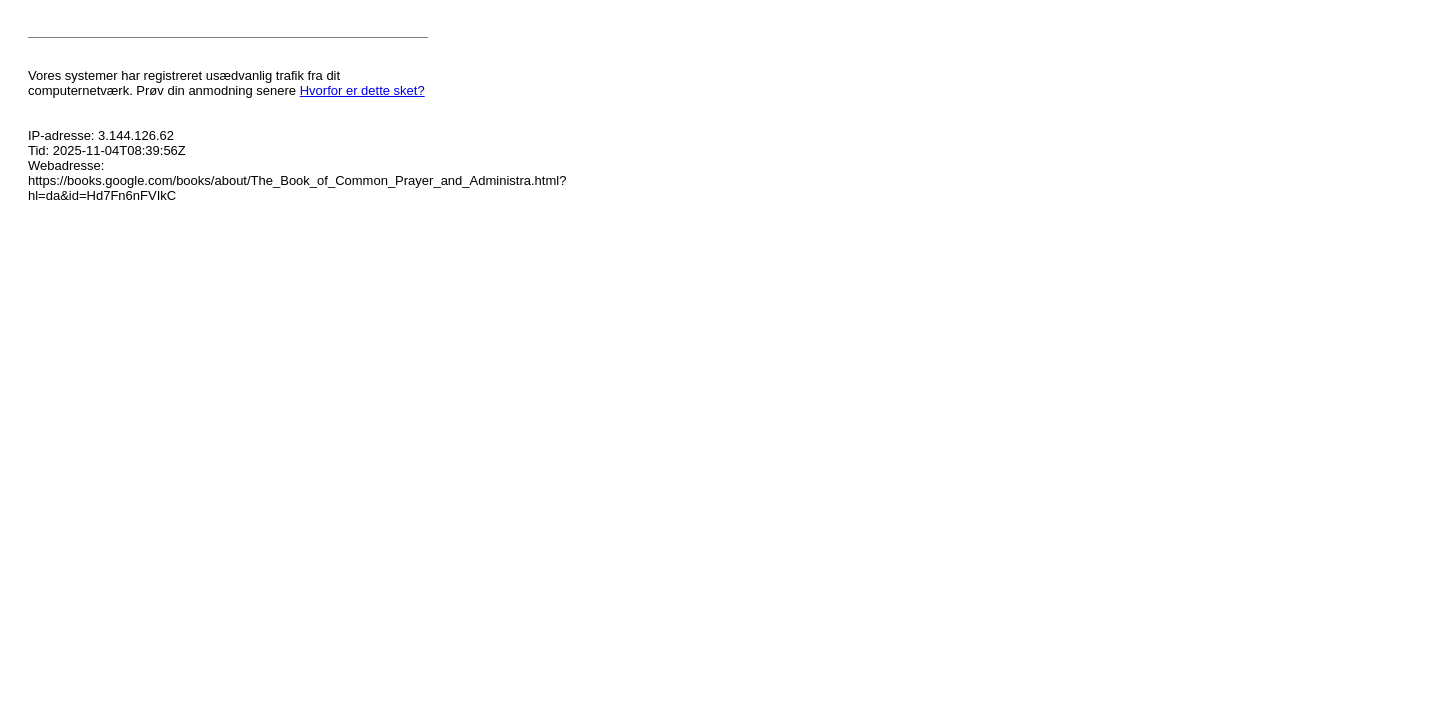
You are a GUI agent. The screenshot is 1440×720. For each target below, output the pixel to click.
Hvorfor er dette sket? (362, 90)
